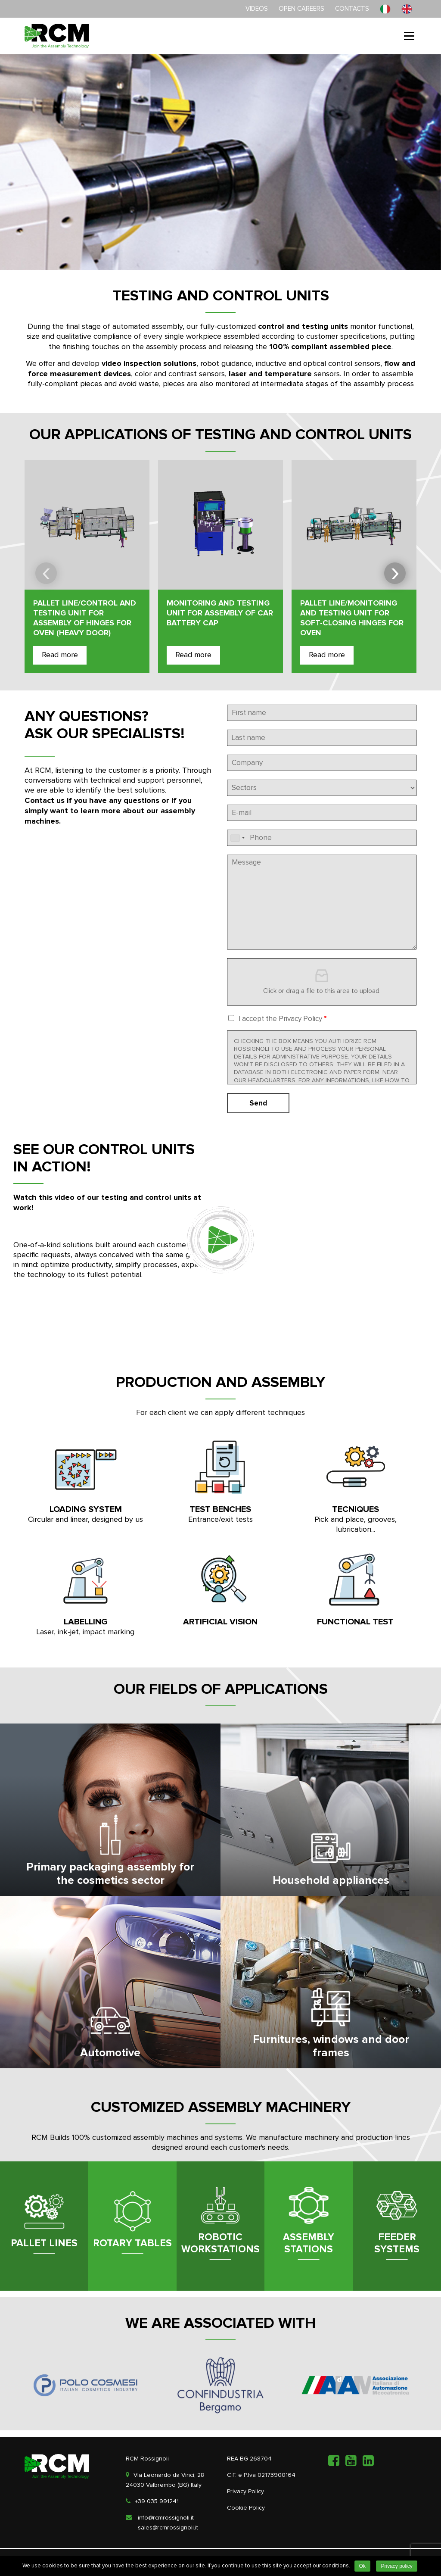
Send (258, 1103)
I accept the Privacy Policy (283, 1019)
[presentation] (46, 573)
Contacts (352, 9)
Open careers (301, 9)
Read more (60, 655)
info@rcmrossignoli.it (166, 2518)
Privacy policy (396, 2566)
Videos (256, 9)
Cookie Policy (246, 2508)
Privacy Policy (245, 2492)
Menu (408, 36)
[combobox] (237, 838)
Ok (362, 2566)
